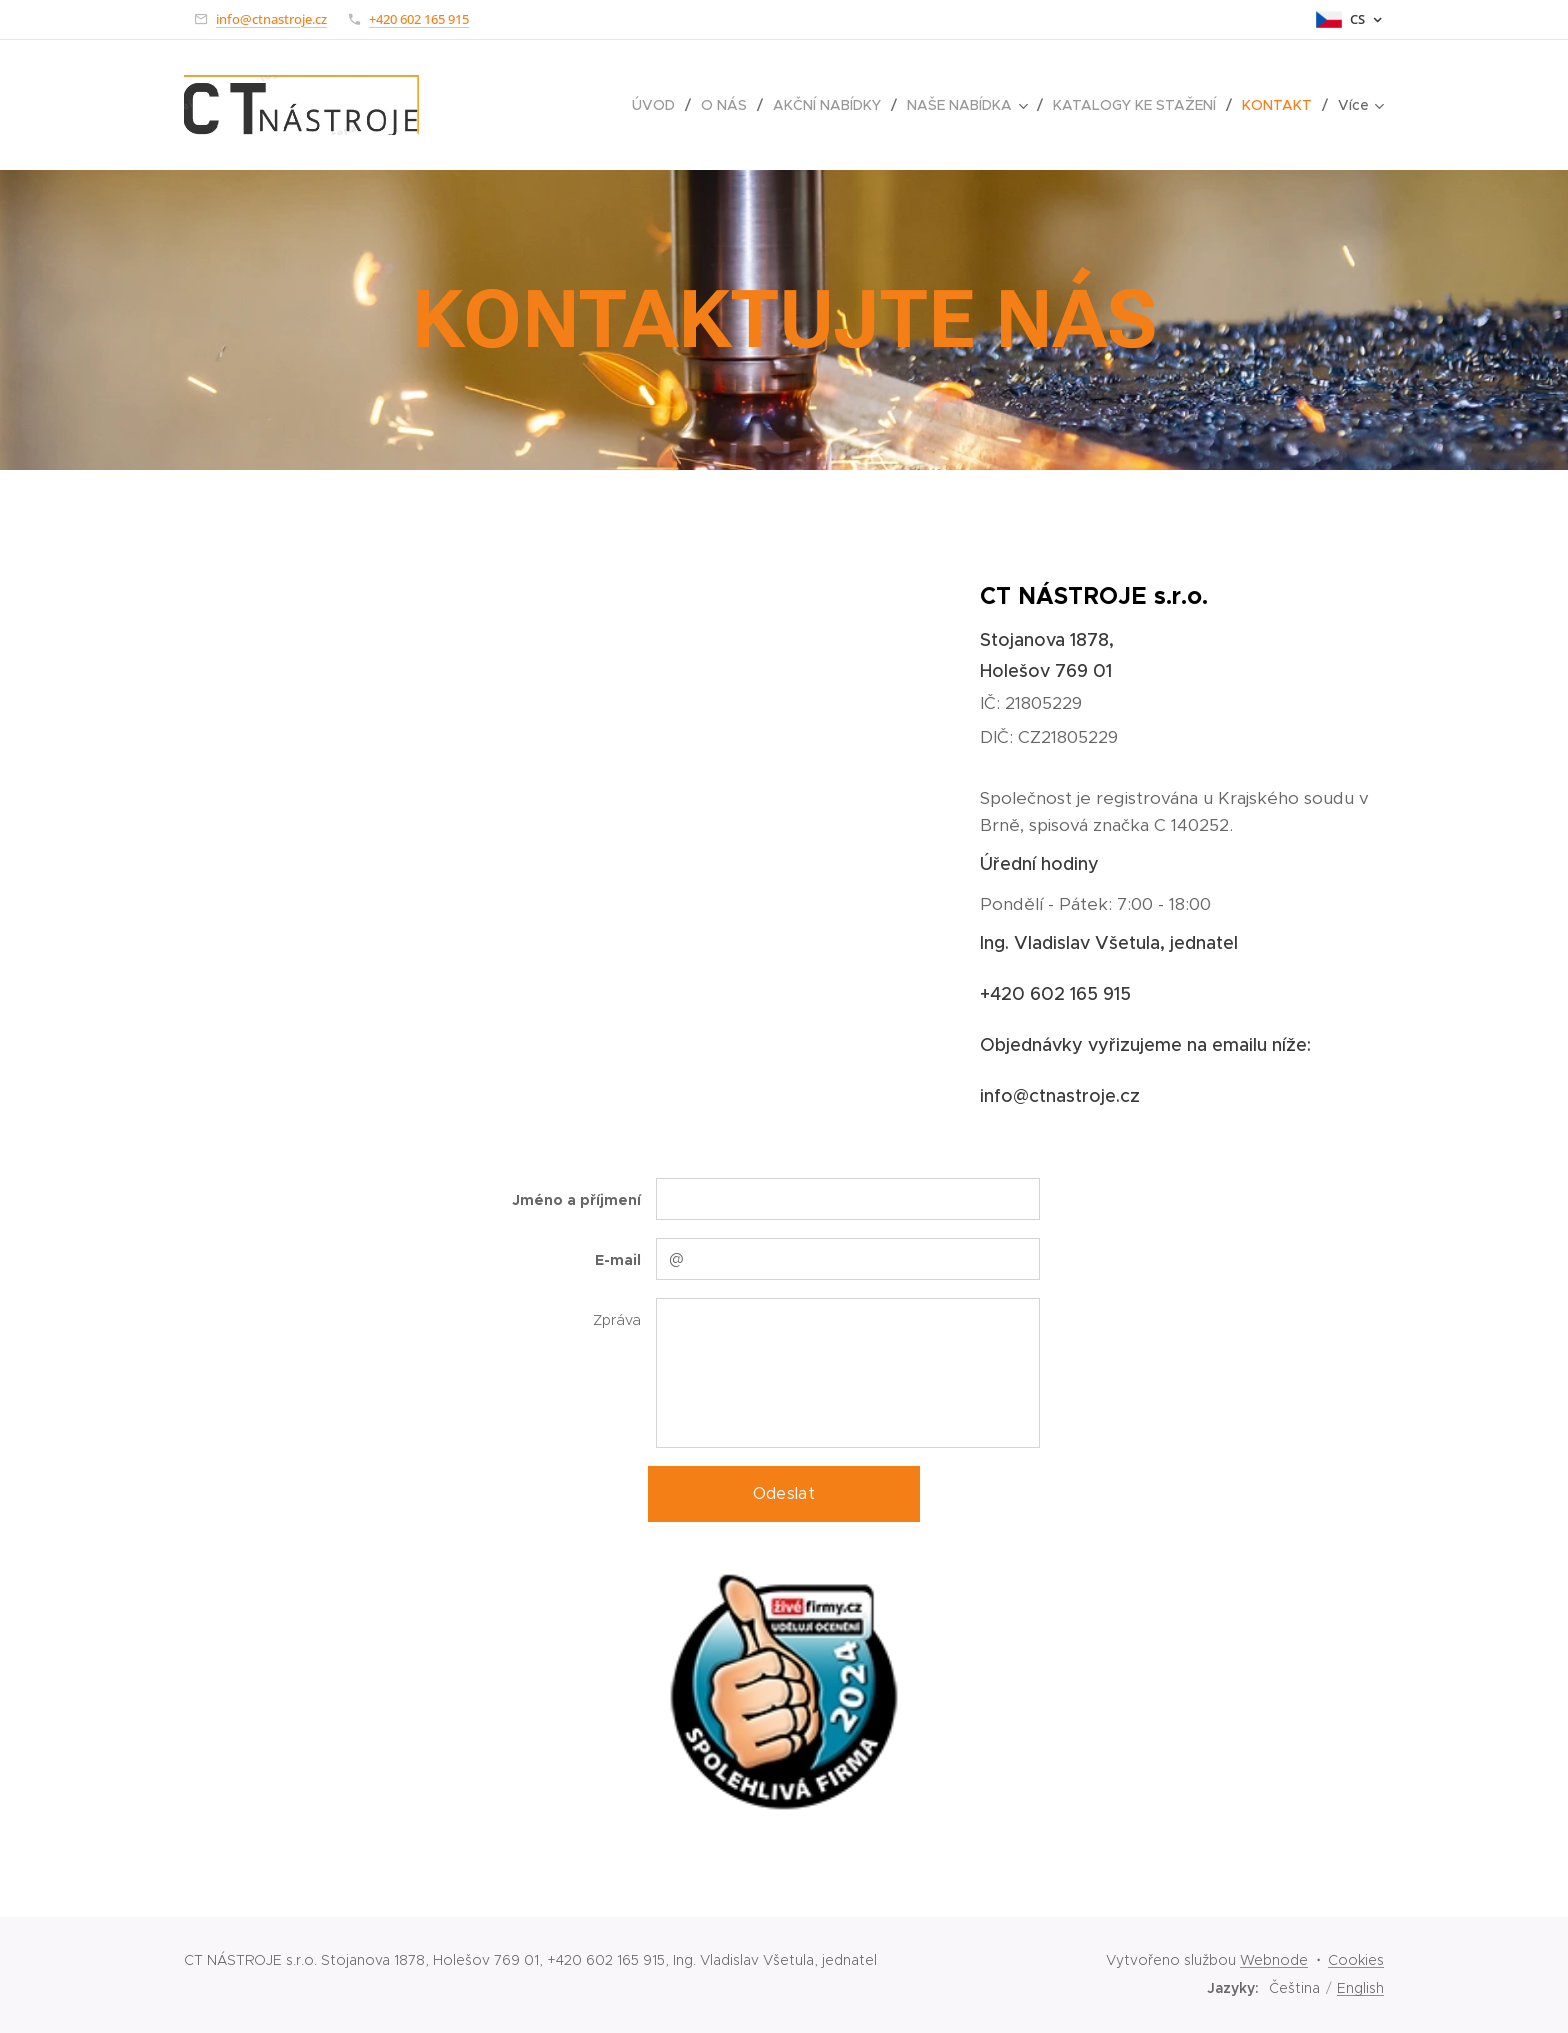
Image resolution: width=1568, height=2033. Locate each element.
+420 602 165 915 (419, 19)
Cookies (1356, 1960)
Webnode (1274, 1960)
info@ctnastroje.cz (271, 19)
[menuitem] (659, 105)
